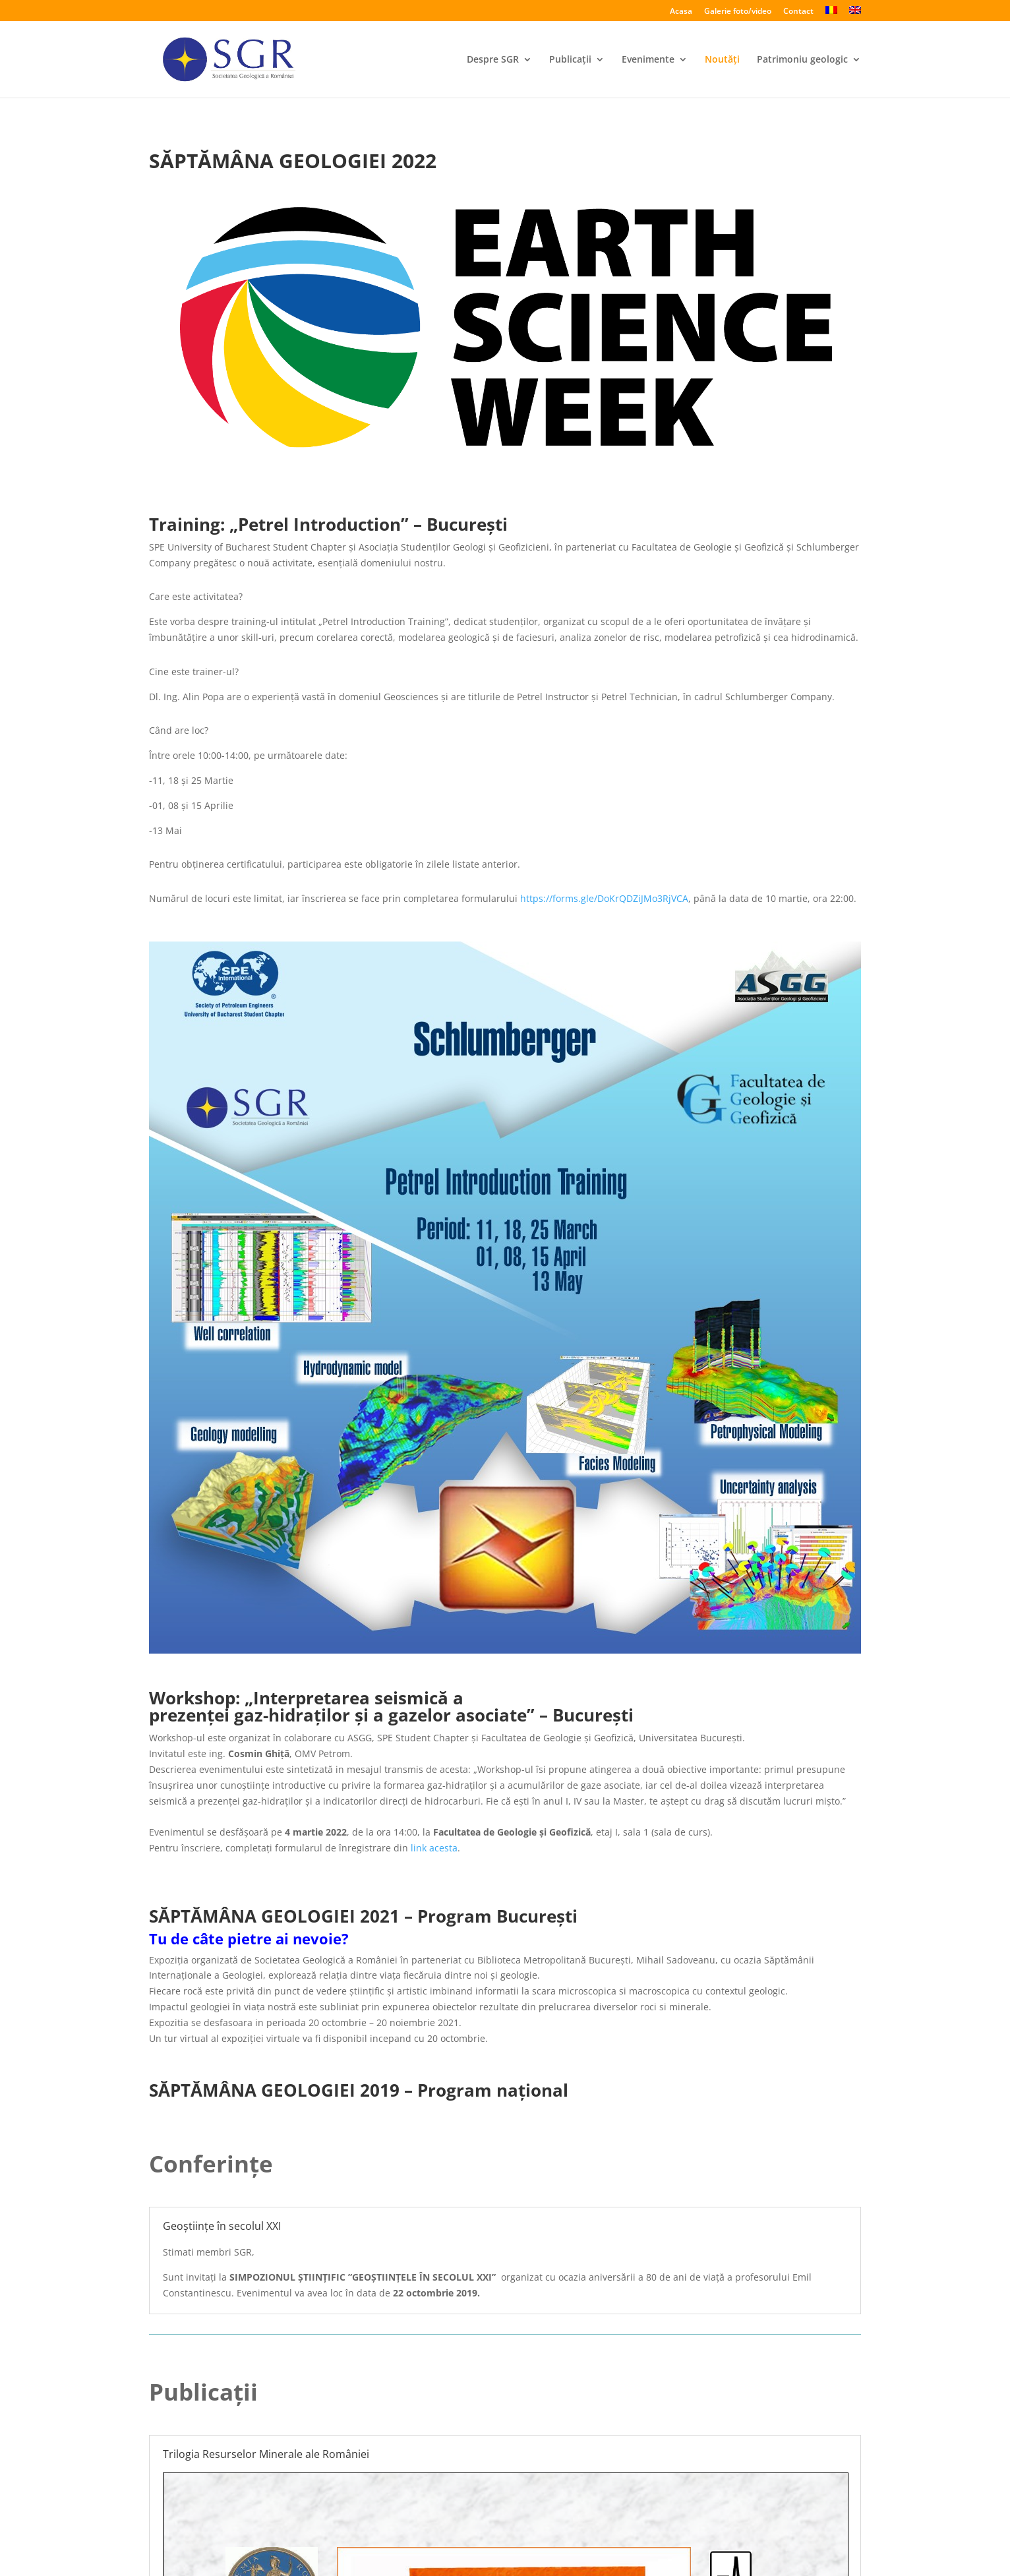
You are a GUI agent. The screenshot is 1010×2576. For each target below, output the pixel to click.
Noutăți (722, 60)
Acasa (681, 11)
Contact (798, 11)
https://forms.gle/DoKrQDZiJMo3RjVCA (604, 898)
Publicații (570, 60)
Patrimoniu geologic (802, 60)
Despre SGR (493, 60)
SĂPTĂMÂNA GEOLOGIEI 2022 (292, 160)
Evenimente (648, 60)
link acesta (434, 1848)
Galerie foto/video (737, 11)
